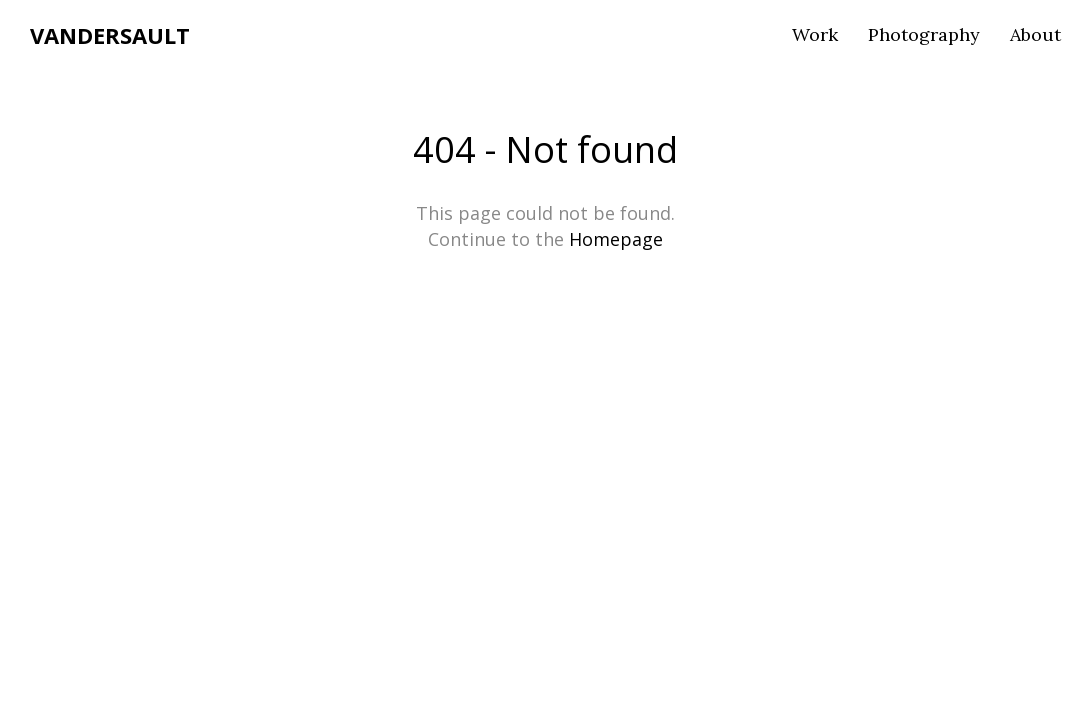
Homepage (616, 239)
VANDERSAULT (110, 35)
